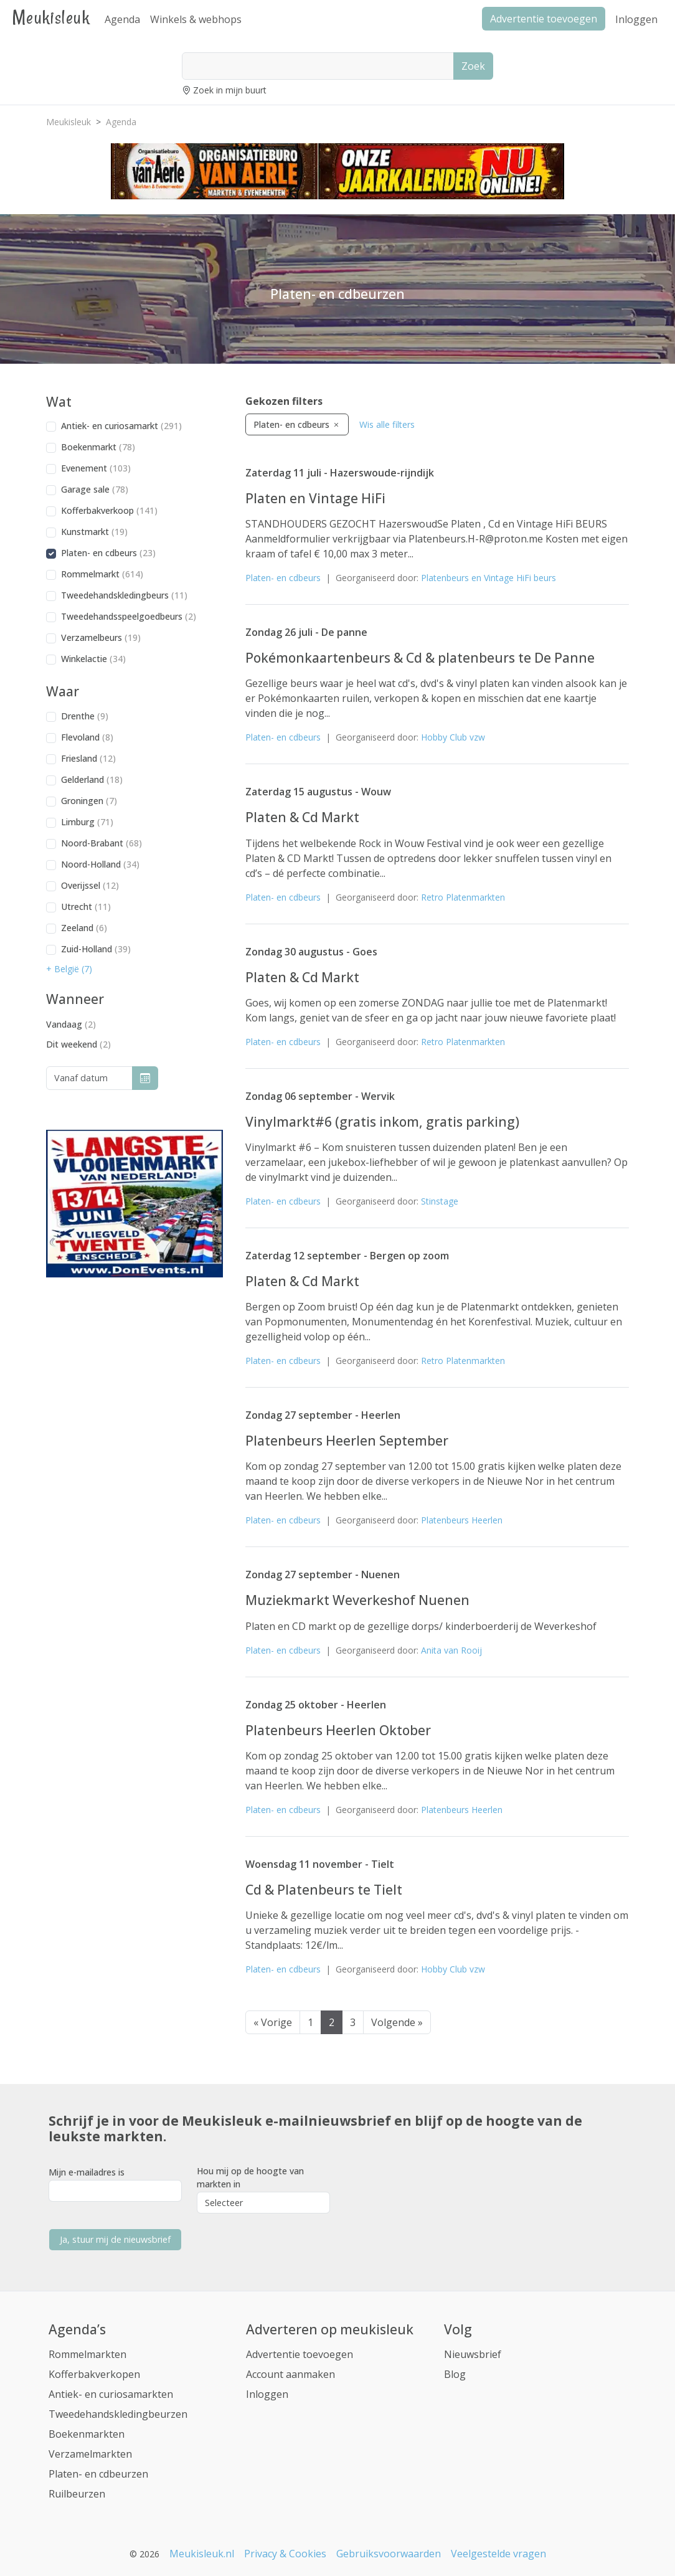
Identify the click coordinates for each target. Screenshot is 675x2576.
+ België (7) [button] (69, 969)
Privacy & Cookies (285, 2553)
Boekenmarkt (98, 447)
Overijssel (90, 885)
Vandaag (71, 1024)
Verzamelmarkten (90, 2454)
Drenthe (84, 716)
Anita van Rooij (451, 1650)
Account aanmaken (290, 2374)
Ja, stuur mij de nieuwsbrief (115, 2239)
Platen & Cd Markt (302, 817)
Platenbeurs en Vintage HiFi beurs (488, 578)
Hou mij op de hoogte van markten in (250, 2177)
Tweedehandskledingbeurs (124, 595)
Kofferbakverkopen (94, 2374)
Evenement (96, 468)
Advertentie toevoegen (299, 2354)
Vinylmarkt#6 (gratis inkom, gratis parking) (382, 1121)
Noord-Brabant (101, 843)
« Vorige (272, 2022)
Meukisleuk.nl (201, 2553)
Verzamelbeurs (101, 637)
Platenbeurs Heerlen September (346, 1440)
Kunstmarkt (94, 531)
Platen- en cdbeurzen (98, 2474)
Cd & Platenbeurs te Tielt (323, 1889)
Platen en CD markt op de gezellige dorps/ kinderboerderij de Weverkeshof (421, 1626)
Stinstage (439, 1201)
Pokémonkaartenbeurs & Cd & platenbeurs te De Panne (420, 657)
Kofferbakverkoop (109, 510)
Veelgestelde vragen (498, 2553)
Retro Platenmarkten (463, 897)
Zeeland (84, 928)
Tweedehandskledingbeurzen (118, 2414)
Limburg (87, 822)
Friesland (88, 758)
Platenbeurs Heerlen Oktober (338, 1730)
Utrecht (86, 906)
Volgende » (397, 2022)
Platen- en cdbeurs (108, 553)
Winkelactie (93, 659)
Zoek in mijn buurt (230, 90)
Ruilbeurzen (77, 2494)
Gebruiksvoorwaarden (388, 2553)
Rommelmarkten (87, 2354)
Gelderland (92, 779)
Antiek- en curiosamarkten (111, 2394)
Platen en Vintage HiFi (315, 498)
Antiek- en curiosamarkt (121, 426)
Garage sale (94, 489)
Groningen (89, 801)
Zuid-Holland (96, 949)
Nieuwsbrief (472, 2354)
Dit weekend (78, 1044)
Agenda (122, 19)
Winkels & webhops (196, 19)
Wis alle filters (387, 424)
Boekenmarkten (87, 2434)
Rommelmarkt (102, 574)
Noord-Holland (100, 864)
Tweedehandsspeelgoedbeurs (128, 616)
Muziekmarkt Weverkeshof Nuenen (357, 1600)
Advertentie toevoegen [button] (543, 19)
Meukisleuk (51, 17)
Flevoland (87, 737)
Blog (455, 2374)
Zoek (473, 66)
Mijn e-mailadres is (87, 2172)
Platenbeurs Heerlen (462, 1520)
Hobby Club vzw (453, 737)
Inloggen (636, 19)
